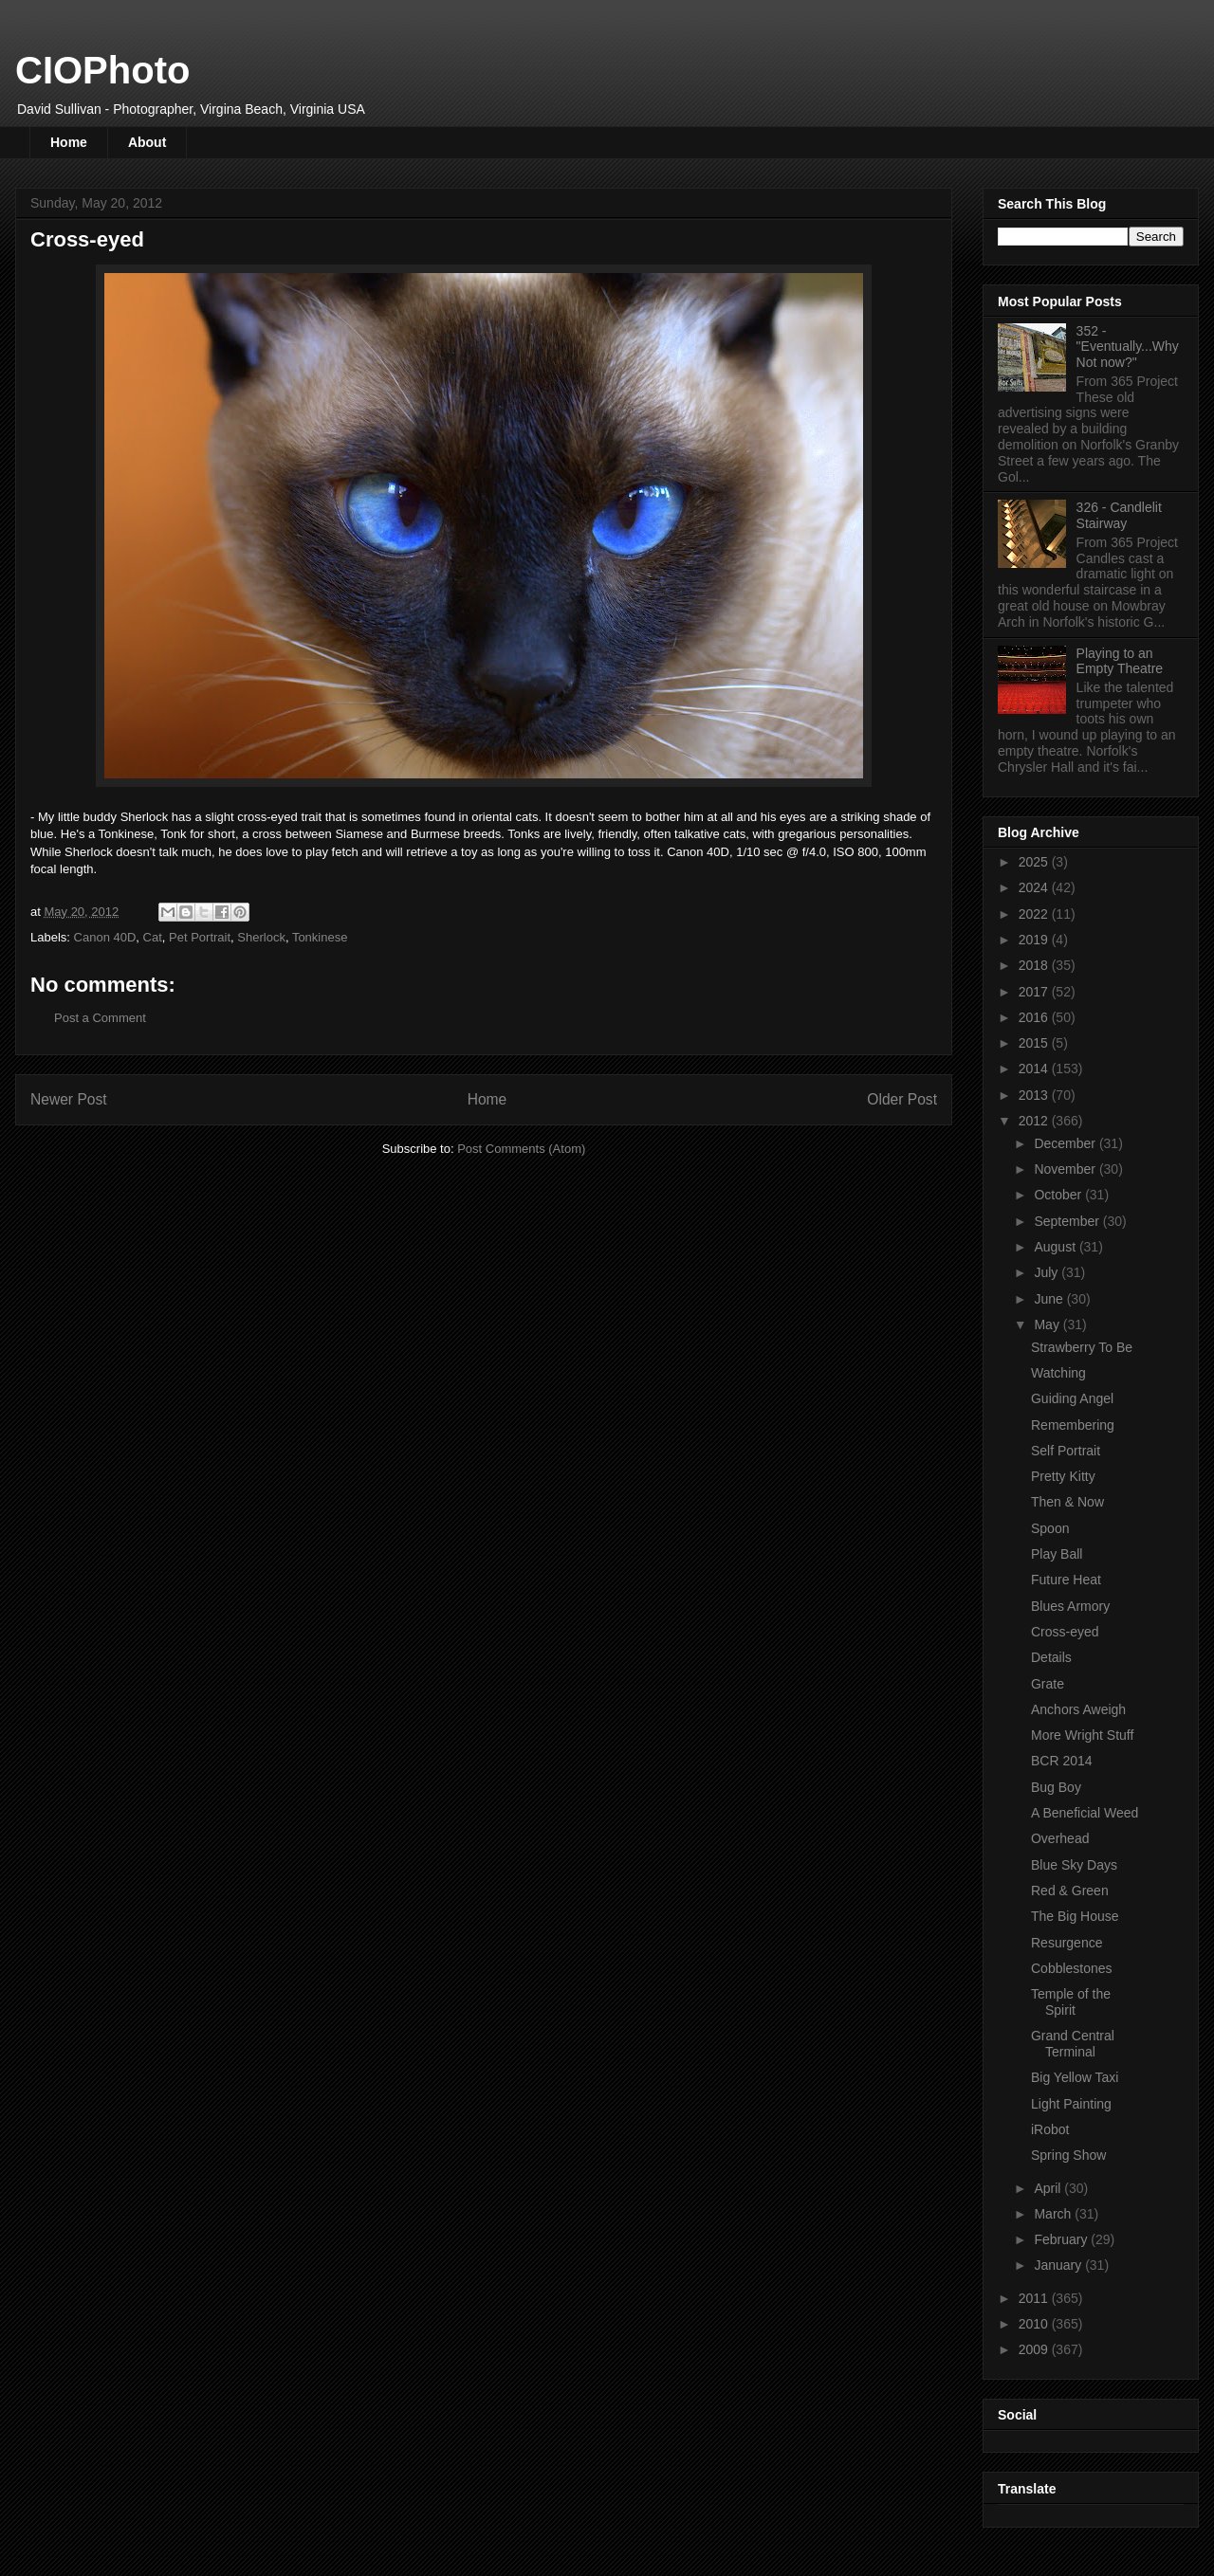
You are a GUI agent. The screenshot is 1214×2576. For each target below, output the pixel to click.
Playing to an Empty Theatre (1120, 661)
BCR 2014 (1062, 1760)
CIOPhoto (102, 70)
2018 (1035, 965)
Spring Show (1068, 2155)
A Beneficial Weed (1084, 1812)
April (1049, 2188)
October (1059, 1194)
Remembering (1072, 1425)
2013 (1035, 1095)
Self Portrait (1065, 1450)
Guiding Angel (1072, 1398)
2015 (1035, 1042)
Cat (152, 937)
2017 (1035, 991)
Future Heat (1066, 1579)
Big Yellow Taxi (1074, 2077)
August (1056, 1246)
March (1054, 2213)
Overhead (1060, 1838)
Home (68, 142)
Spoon (1050, 1528)
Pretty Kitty (1063, 1476)
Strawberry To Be (1081, 1347)
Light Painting (1071, 2103)
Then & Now (1067, 1501)
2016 (1035, 1017)
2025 (1035, 861)
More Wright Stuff (1082, 1735)
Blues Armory (1070, 1606)
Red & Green (1070, 1890)
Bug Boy (1056, 1787)
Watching (1058, 1372)
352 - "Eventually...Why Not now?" (1127, 347)
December (1066, 1143)
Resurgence (1067, 1942)
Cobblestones (1072, 1968)
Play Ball (1056, 1554)
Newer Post (68, 1099)
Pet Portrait (199, 937)
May (1048, 1324)
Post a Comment (100, 1018)
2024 (1035, 887)
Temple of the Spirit (1071, 2002)
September (1068, 1221)
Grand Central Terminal (1072, 2043)
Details (1051, 1657)
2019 (1035, 939)
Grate (1047, 1683)
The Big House (1075, 1916)
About (147, 142)
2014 (1035, 1068)
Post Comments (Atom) (521, 1149)
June (1050, 1298)
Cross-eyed (1065, 1631)
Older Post (902, 1099)
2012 (1035, 1120)
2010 (1035, 2323)
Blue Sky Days (1074, 1865)
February (1062, 2239)
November (1066, 1169)
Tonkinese (320, 937)
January (1059, 2265)
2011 (1035, 2298)
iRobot (1050, 2129)
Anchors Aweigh (1078, 1709)
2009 (1035, 2349)
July (1047, 1272)
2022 (1035, 914)
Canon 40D (105, 937)
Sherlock (261, 937)
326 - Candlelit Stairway (1119, 515)
